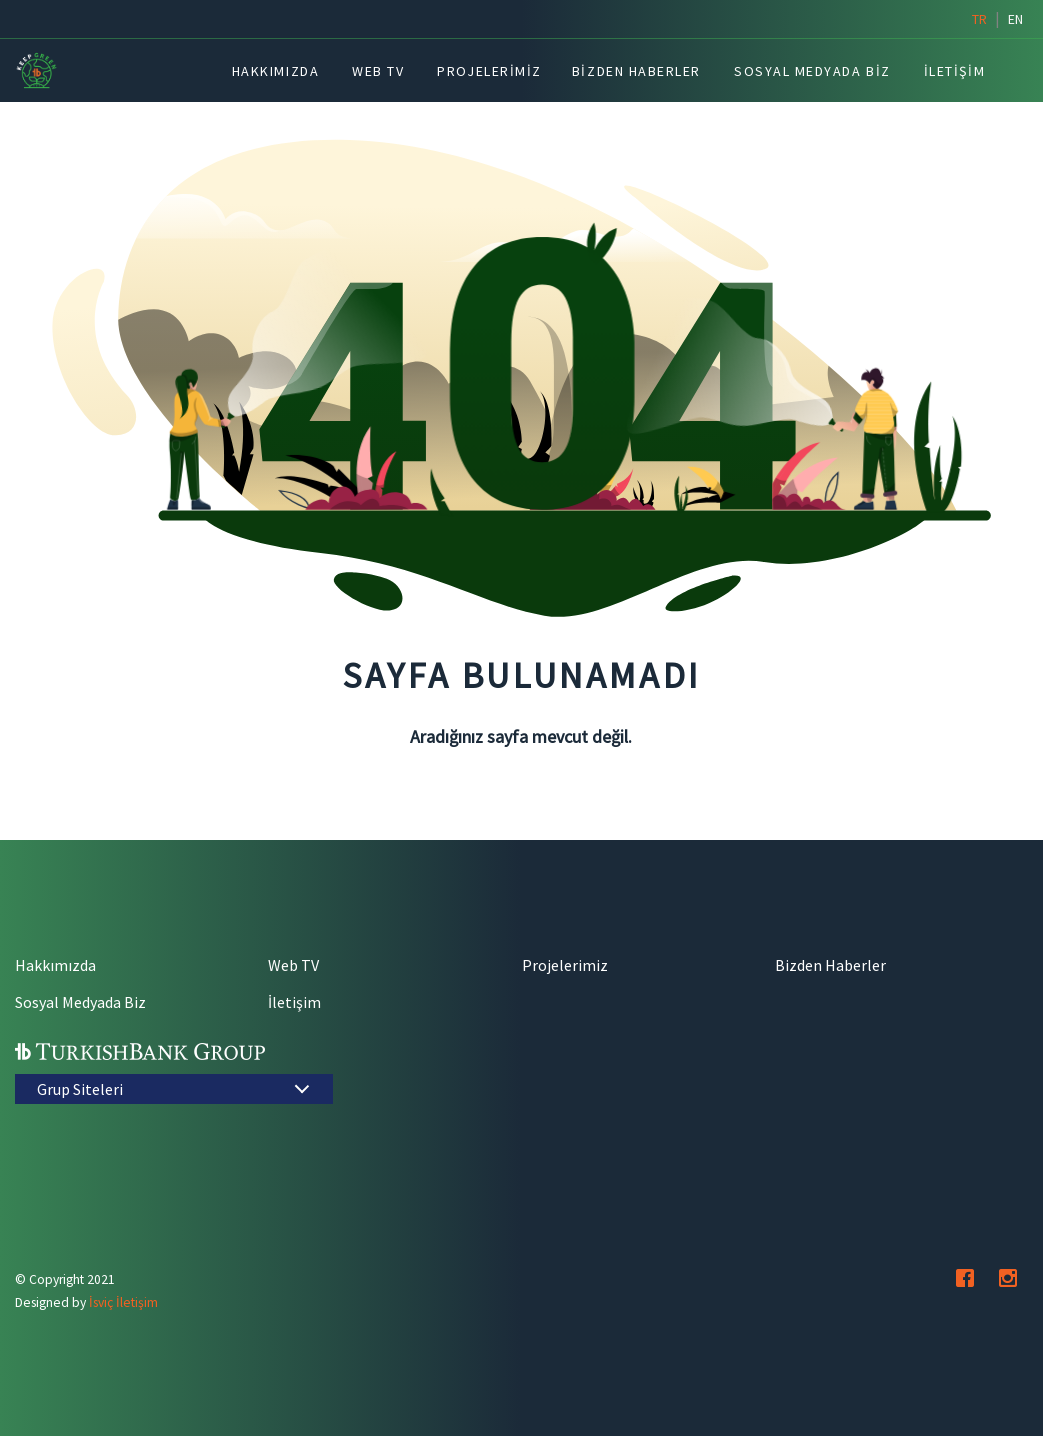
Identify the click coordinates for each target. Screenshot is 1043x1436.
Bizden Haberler (830, 965)
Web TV (293, 965)
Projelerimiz (565, 965)
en (1015, 19)
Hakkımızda (55, 965)
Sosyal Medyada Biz (80, 1002)
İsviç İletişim (123, 1302)
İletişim (294, 1002)
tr (979, 19)
